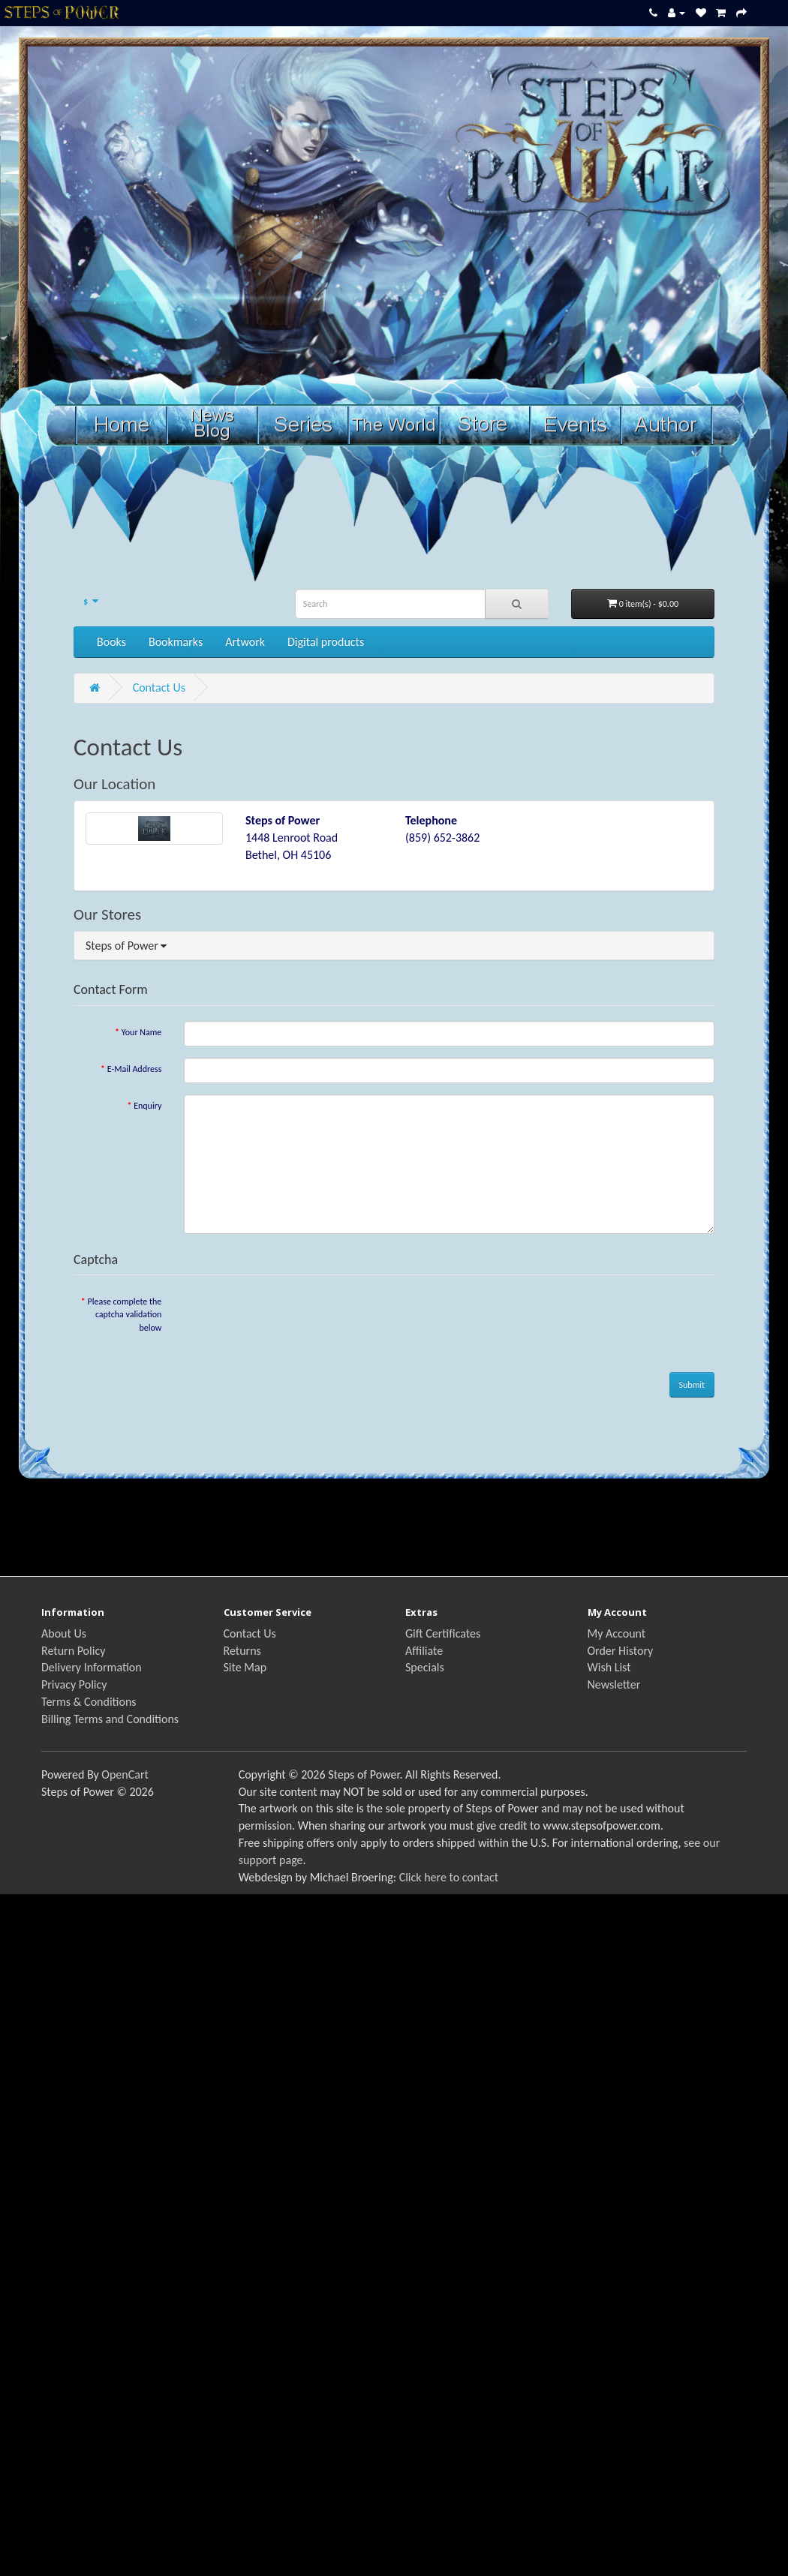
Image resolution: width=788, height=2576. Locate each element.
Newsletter (614, 1684)
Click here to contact (448, 1877)
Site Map (245, 1667)
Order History (621, 1651)
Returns (242, 1651)
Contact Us (159, 687)
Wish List (609, 1667)
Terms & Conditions (89, 1702)
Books (111, 642)
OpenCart (125, 1774)
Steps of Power (126, 945)
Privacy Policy (74, 1684)
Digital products (325, 642)
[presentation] (298, 1319)
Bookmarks (176, 642)
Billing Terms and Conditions (110, 1719)
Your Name (142, 1032)
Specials (424, 1667)
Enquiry (147, 1105)
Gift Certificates (442, 1633)
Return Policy (73, 1651)
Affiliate (424, 1651)
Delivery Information (91, 1667)
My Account (617, 1633)
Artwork (245, 642)
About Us (63, 1633)
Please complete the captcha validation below (125, 1314)
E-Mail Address (134, 1069)
